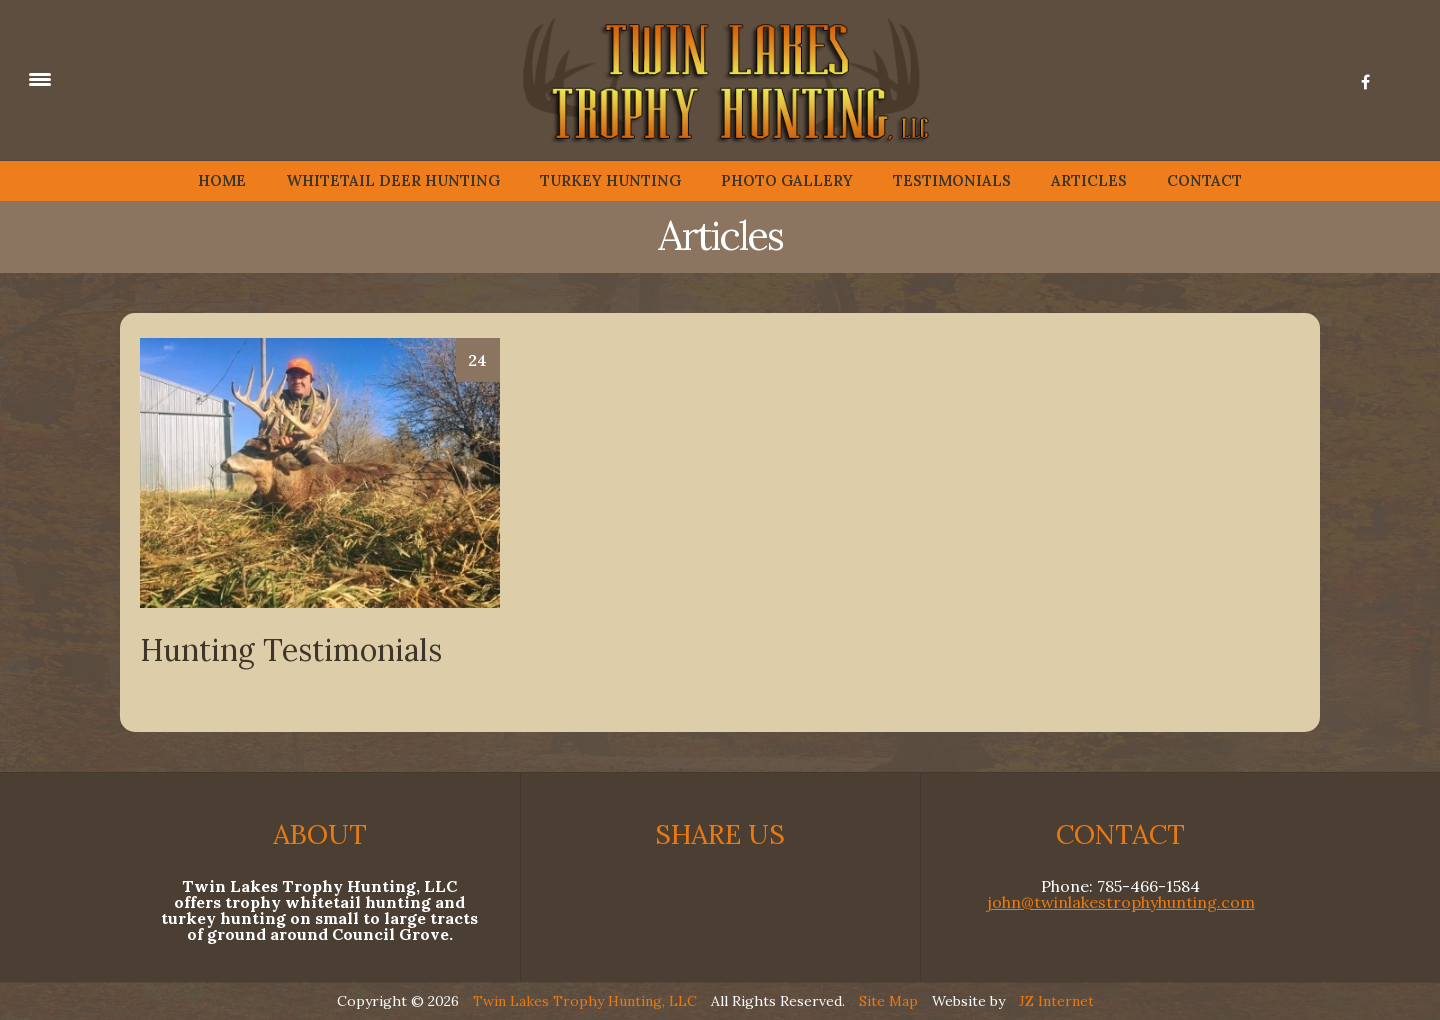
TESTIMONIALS (952, 180)
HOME (222, 180)
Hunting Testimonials (291, 650)
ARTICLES (1089, 180)
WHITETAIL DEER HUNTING (393, 180)
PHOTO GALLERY (787, 180)
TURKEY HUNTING (610, 180)
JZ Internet (1056, 1001)
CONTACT (1204, 180)
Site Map (888, 1001)
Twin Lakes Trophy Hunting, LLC (585, 1001)
